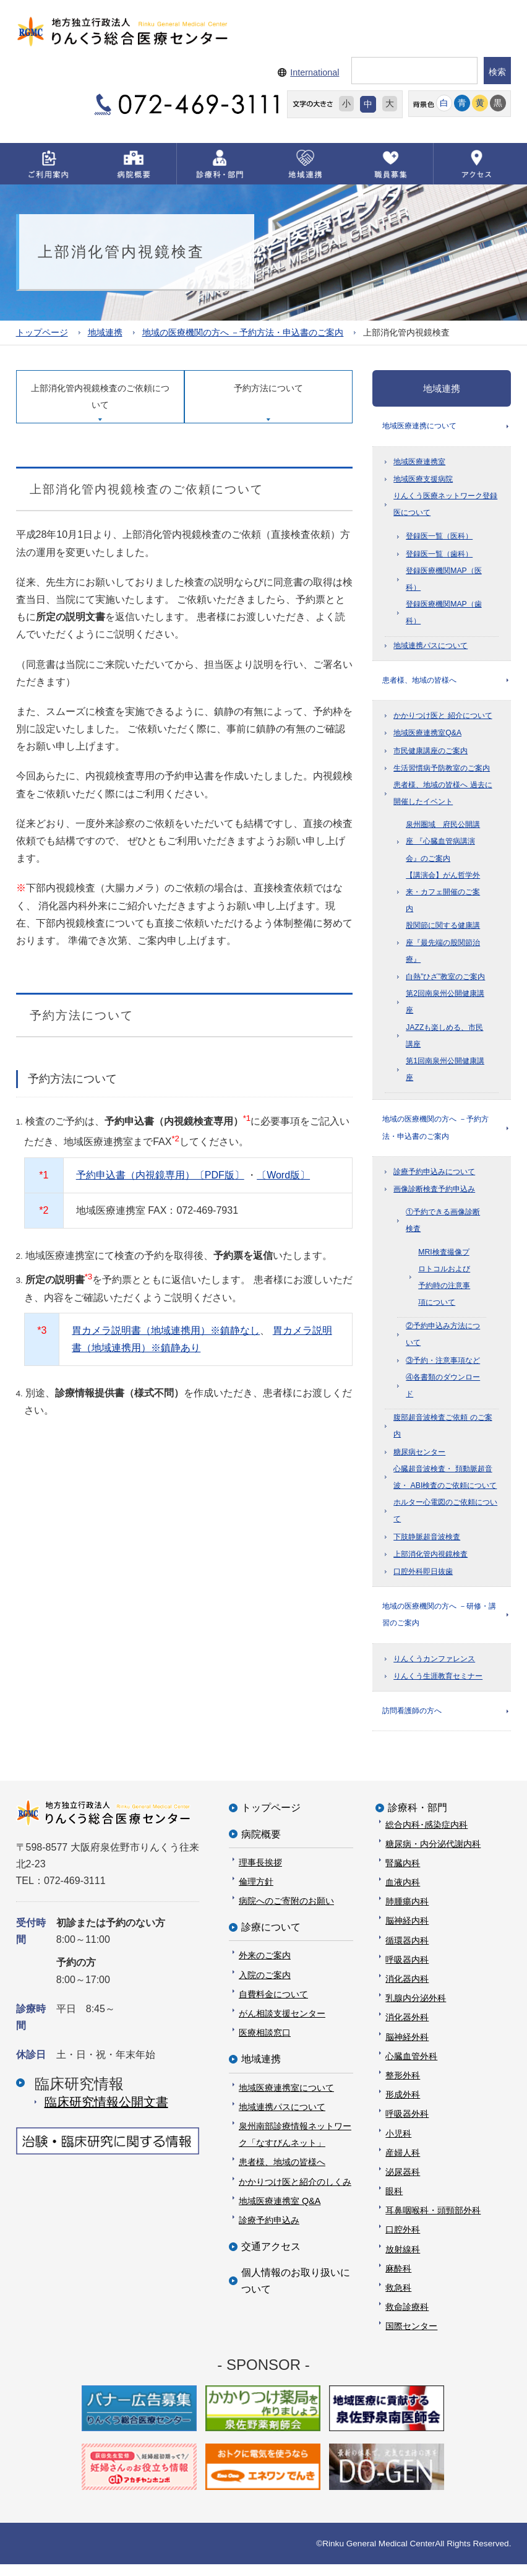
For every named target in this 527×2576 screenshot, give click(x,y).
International (314, 72)
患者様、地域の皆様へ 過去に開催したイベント (442, 797)
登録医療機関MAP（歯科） (444, 615)
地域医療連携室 (419, 463)
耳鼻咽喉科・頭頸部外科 (433, 2222)
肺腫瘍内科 (407, 1913)
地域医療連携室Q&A (427, 737)
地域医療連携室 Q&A (279, 2212)
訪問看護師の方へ (412, 1721)
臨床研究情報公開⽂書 (106, 2113)
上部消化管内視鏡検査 (430, 1561)
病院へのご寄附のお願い (286, 1912)
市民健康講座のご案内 (430, 755)
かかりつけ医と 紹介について (442, 719)
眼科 (394, 2203)
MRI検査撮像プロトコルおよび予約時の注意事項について (444, 1284)
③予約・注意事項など (443, 1367)
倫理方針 (256, 1893)
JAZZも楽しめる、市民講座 (444, 1040)
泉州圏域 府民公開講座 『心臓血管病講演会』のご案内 (443, 845)
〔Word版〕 (283, 1174)
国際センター (411, 2338)
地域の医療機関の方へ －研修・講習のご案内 (438, 1622)
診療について (271, 1939)
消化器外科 (407, 2029)
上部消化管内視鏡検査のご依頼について (100, 397)
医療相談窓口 (265, 2044)
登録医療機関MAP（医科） (444, 581)
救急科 (398, 2299)
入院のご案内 (265, 1986)
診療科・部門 (417, 1819)
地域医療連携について (419, 427)
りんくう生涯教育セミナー (437, 1685)
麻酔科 (398, 2280)
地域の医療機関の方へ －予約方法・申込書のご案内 (243, 332)
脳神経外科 (407, 2048)
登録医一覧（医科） (439, 538)
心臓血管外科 (411, 2068)
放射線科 (402, 2260)
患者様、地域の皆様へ (419, 683)
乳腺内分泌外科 (415, 2010)
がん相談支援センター (282, 2025)
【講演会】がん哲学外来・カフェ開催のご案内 (443, 896)
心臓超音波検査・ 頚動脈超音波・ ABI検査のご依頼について (445, 1484)
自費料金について (273, 2006)
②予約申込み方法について (443, 1341)
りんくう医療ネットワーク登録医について (445, 506)
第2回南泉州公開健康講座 (445, 1006)
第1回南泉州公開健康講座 (445, 1073)
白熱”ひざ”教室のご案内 (445, 981)
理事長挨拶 (260, 1873)
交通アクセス (271, 2258)
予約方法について (268, 388)
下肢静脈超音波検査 (426, 1543)
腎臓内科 (402, 1875)
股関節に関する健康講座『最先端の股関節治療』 (443, 947)
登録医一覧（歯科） (439, 555)
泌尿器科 (402, 2184)
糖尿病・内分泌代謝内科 (433, 1855)
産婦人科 (402, 2164)
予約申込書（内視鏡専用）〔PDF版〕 (160, 1174)
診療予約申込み (269, 2232)
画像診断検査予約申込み (434, 1195)
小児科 (398, 2145)
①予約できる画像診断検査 (443, 1227)
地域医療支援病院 (423, 481)
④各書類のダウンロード (443, 1392)
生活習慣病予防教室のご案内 (441, 772)
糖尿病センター (419, 1458)
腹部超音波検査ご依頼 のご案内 (442, 1432)
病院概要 (261, 1845)
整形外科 (402, 2087)
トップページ (42, 332)
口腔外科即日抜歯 (423, 1578)
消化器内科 (407, 1990)
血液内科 (402, 1894)
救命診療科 (407, 2318)
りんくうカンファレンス (434, 1668)
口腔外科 (402, 2241)
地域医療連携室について (286, 2099)
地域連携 (105, 332)
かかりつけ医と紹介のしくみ (295, 2193)
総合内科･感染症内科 (426, 1836)
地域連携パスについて (430, 647)
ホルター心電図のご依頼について (445, 1517)
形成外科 (402, 2106)
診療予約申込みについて (434, 1178)
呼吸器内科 (407, 1971)
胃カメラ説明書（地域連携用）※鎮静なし (166, 1330)
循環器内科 (407, 1951)
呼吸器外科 (407, 2125)
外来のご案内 (265, 1967)
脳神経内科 (407, 1932)
